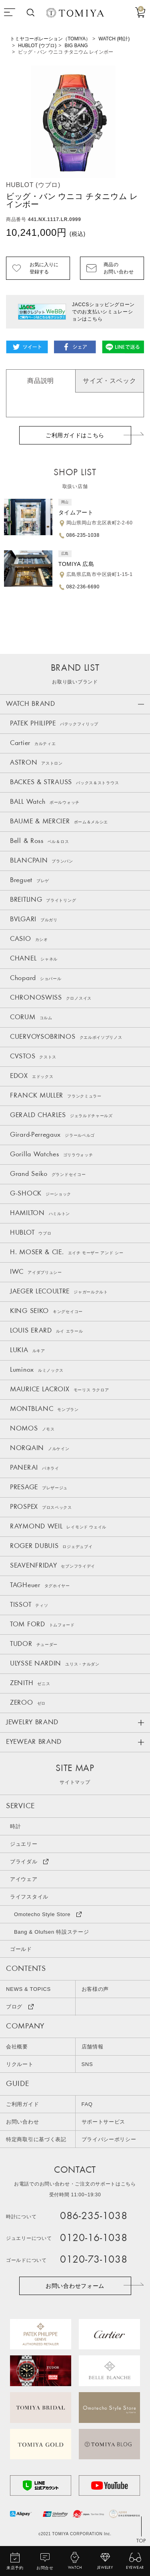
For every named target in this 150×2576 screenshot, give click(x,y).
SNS (87, 2064)
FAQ (87, 2104)
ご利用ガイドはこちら (75, 435)
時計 (15, 1826)
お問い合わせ (22, 2122)
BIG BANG (76, 45)
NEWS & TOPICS (28, 1989)
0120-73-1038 (93, 2260)
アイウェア (24, 1879)
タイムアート (76, 512)
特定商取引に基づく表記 (36, 2139)
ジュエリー (24, 1844)
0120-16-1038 (93, 2238)
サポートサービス (104, 2122)
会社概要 (17, 2047)
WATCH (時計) (114, 39)
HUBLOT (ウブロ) (37, 45)
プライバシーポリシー (109, 2139)
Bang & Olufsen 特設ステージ (51, 1932)
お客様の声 (95, 1989)
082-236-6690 (83, 587)
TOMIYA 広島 (76, 564)
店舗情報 (93, 2047)
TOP (141, 2541)
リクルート (20, 2064)
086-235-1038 (83, 535)
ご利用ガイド (22, 2104)
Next (140, 122)
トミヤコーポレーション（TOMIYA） (50, 39)
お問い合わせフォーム (75, 2286)
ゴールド (21, 1949)
